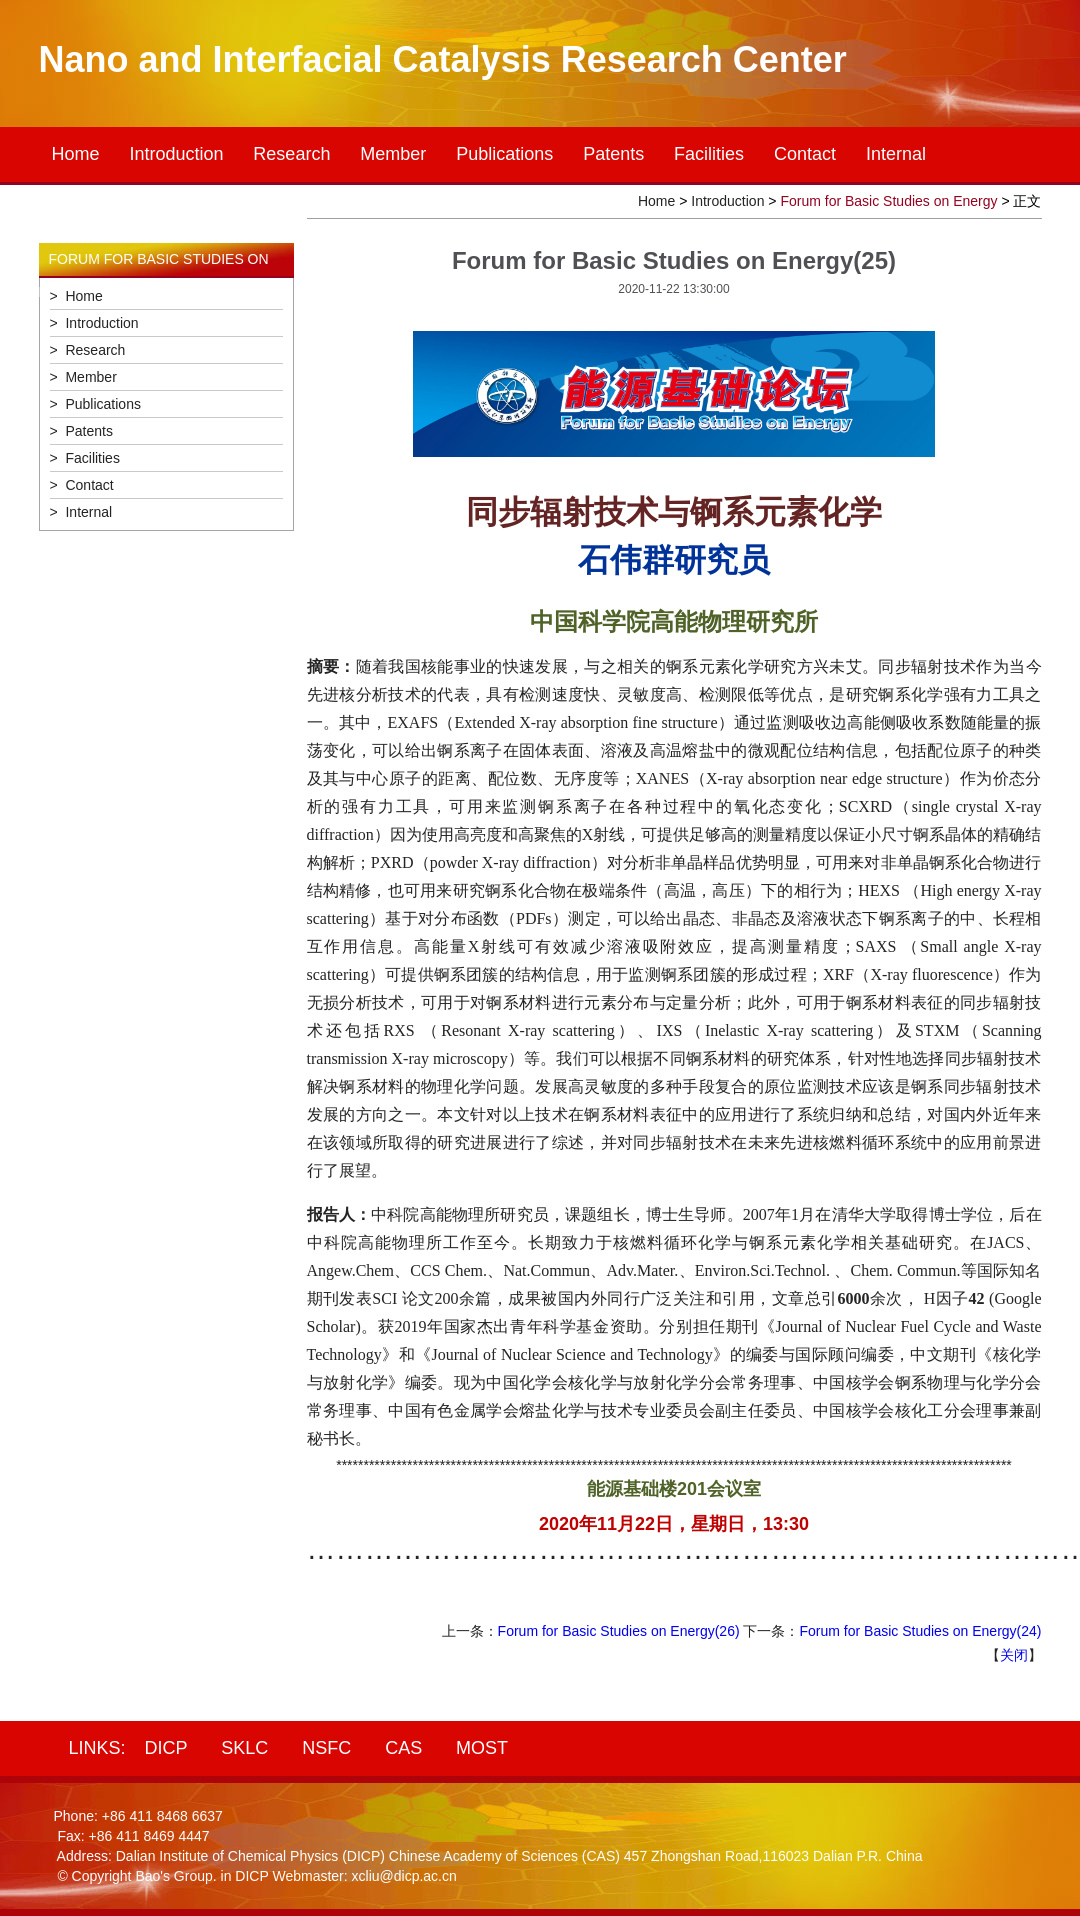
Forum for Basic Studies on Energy (888, 201)
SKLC (244, 1748)
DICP (165, 1748)
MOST (482, 1748)
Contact (805, 154)
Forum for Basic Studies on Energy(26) (619, 1631)
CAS (403, 1748)
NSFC (326, 1748)
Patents (613, 154)
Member (393, 154)
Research (291, 154)
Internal (896, 154)
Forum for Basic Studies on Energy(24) (921, 1631)
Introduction (176, 154)
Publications (504, 154)
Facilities (709, 154)
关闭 (1014, 1655)
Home (76, 154)
